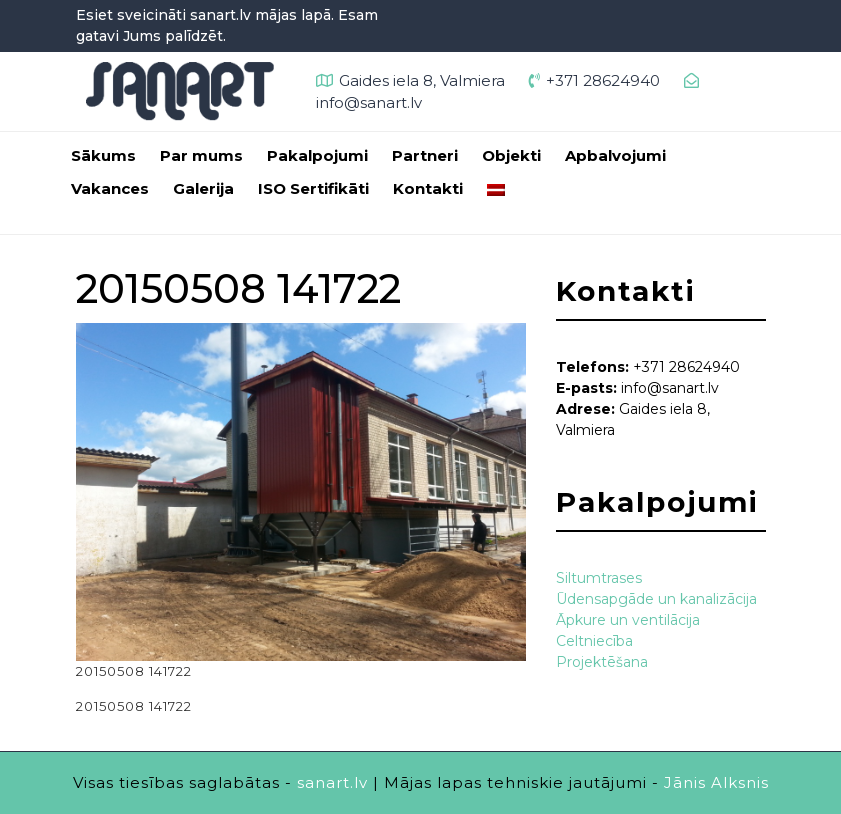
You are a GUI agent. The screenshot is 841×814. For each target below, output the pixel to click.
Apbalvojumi (615, 155)
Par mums (201, 155)
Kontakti (428, 188)
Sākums (103, 155)
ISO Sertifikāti (313, 188)
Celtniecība (594, 641)
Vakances (110, 188)
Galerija (203, 188)
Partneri (425, 155)
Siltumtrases (599, 578)
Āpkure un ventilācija (628, 620)
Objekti (511, 155)
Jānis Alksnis (716, 782)
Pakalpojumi (317, 155)
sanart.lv (332, 782)
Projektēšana (602, 662)
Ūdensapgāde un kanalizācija (656, 599)
